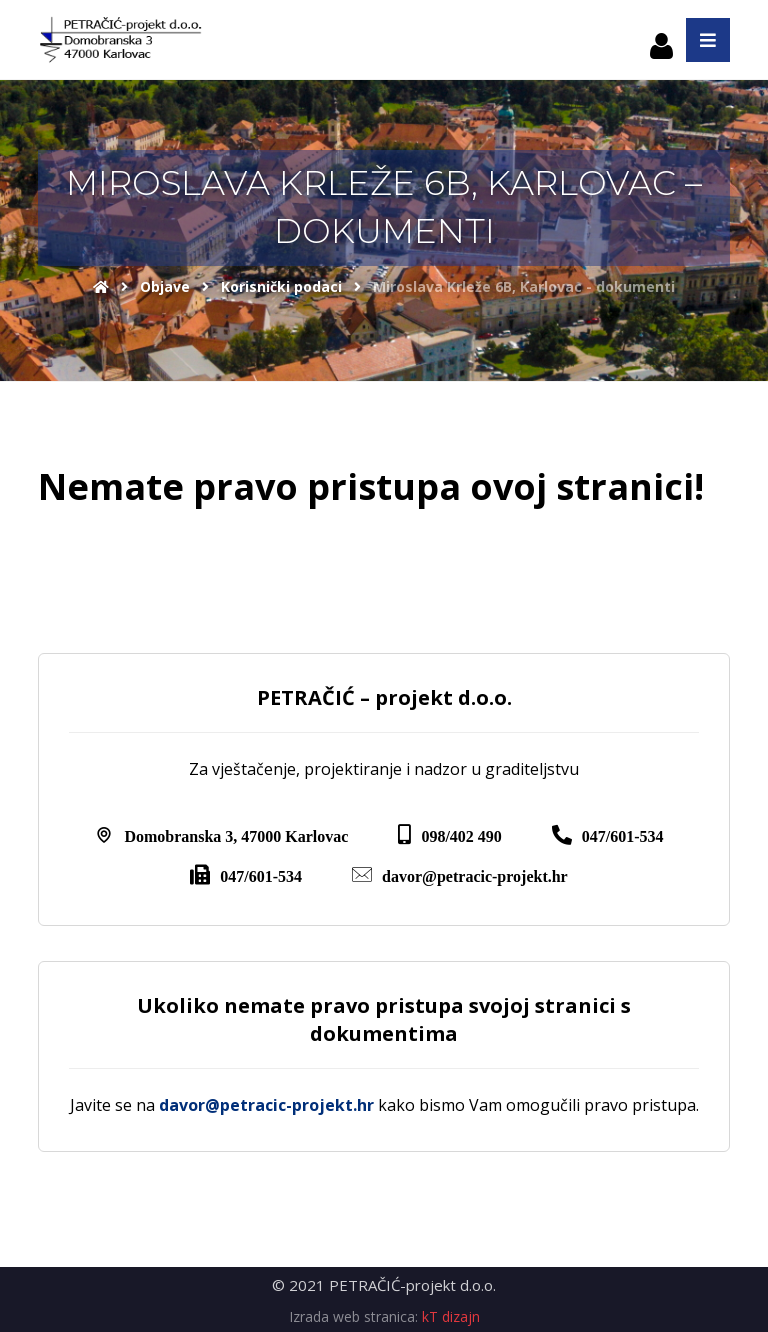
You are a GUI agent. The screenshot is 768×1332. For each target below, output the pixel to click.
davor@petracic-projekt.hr (266, 1105)
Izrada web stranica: (353, 1316)
